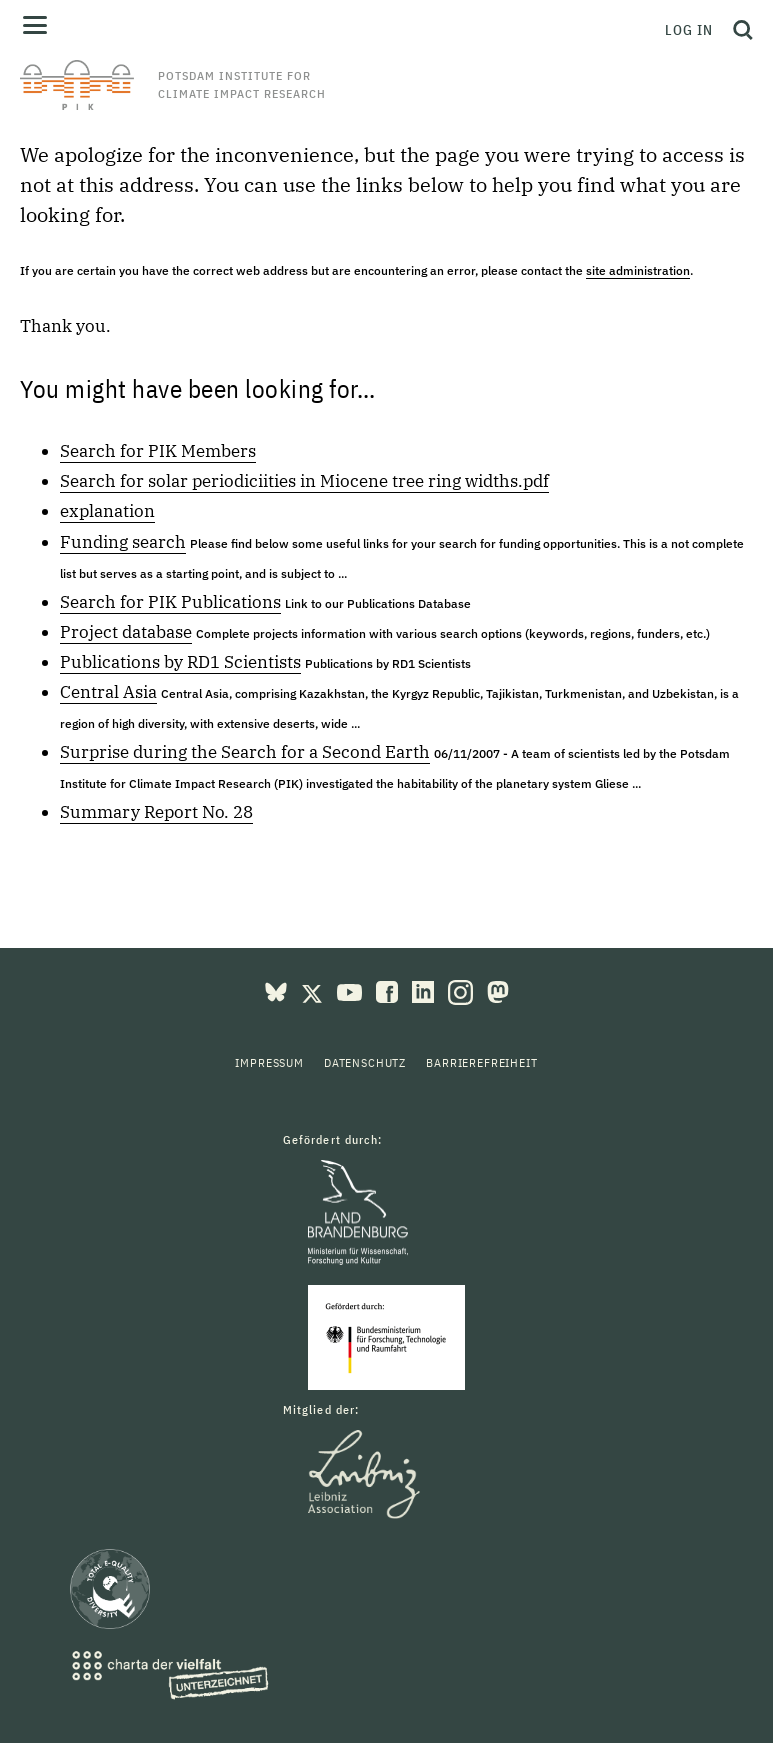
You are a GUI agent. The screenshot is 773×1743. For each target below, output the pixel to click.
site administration (638, 270)
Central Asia (108, 692)
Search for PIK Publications (170, 602)
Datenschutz (365, 1062)
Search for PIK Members (158, 451)
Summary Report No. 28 (156, 812)
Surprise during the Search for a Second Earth (245, 752)
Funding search (123, 542)
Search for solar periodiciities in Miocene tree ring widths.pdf (304, 481)
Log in (689, 30)
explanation (107, 511)
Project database (126, 632)
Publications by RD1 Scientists (180, 662)
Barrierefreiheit (481, 1062)
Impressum (269, 1062)
